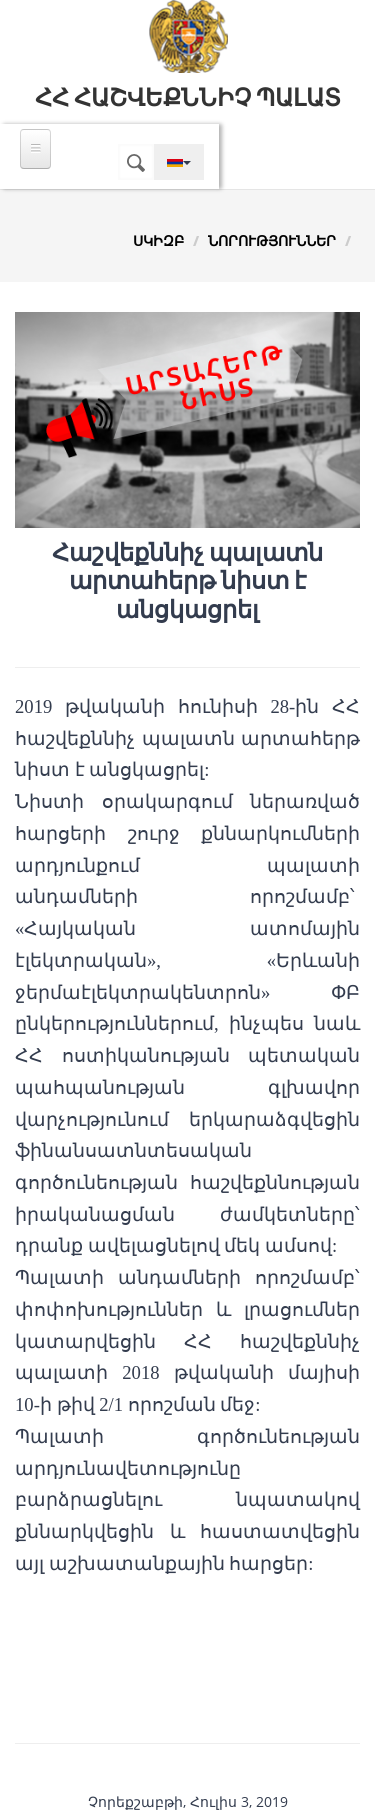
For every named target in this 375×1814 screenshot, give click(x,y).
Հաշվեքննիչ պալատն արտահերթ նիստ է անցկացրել (187, 582)
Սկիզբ (158, 240)
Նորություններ (272, 240)
